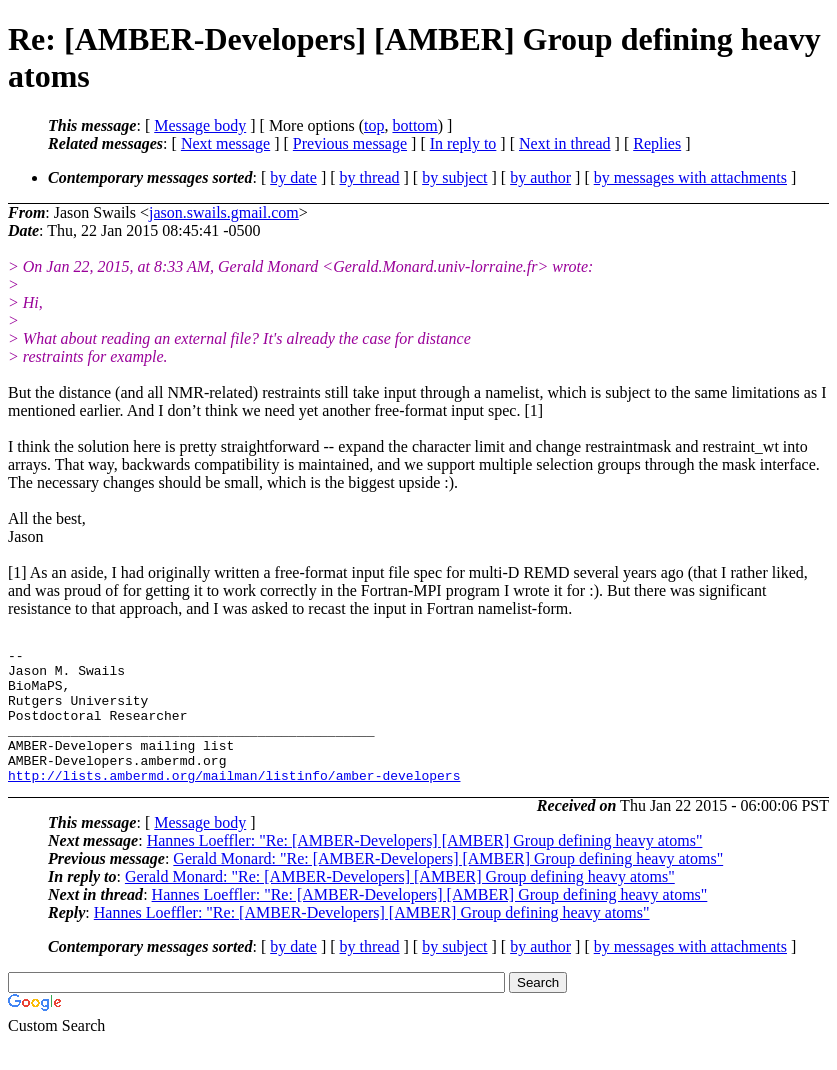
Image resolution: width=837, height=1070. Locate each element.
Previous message (350, 143)
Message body (200, 125)
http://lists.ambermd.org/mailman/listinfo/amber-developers (234, 802)
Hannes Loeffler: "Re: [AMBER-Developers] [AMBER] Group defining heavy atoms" (425, 867)
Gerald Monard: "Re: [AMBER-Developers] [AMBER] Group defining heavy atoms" (448, 885)
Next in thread (565, 143)
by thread (370, 177)
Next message (225, 143)
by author (540, 177)
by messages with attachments (690, 177)
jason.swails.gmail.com (224, 212)
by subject (454, 177)
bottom (414, 125)
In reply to (463, 143)
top (374, 125)
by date (293, 177)
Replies (657, 143)
